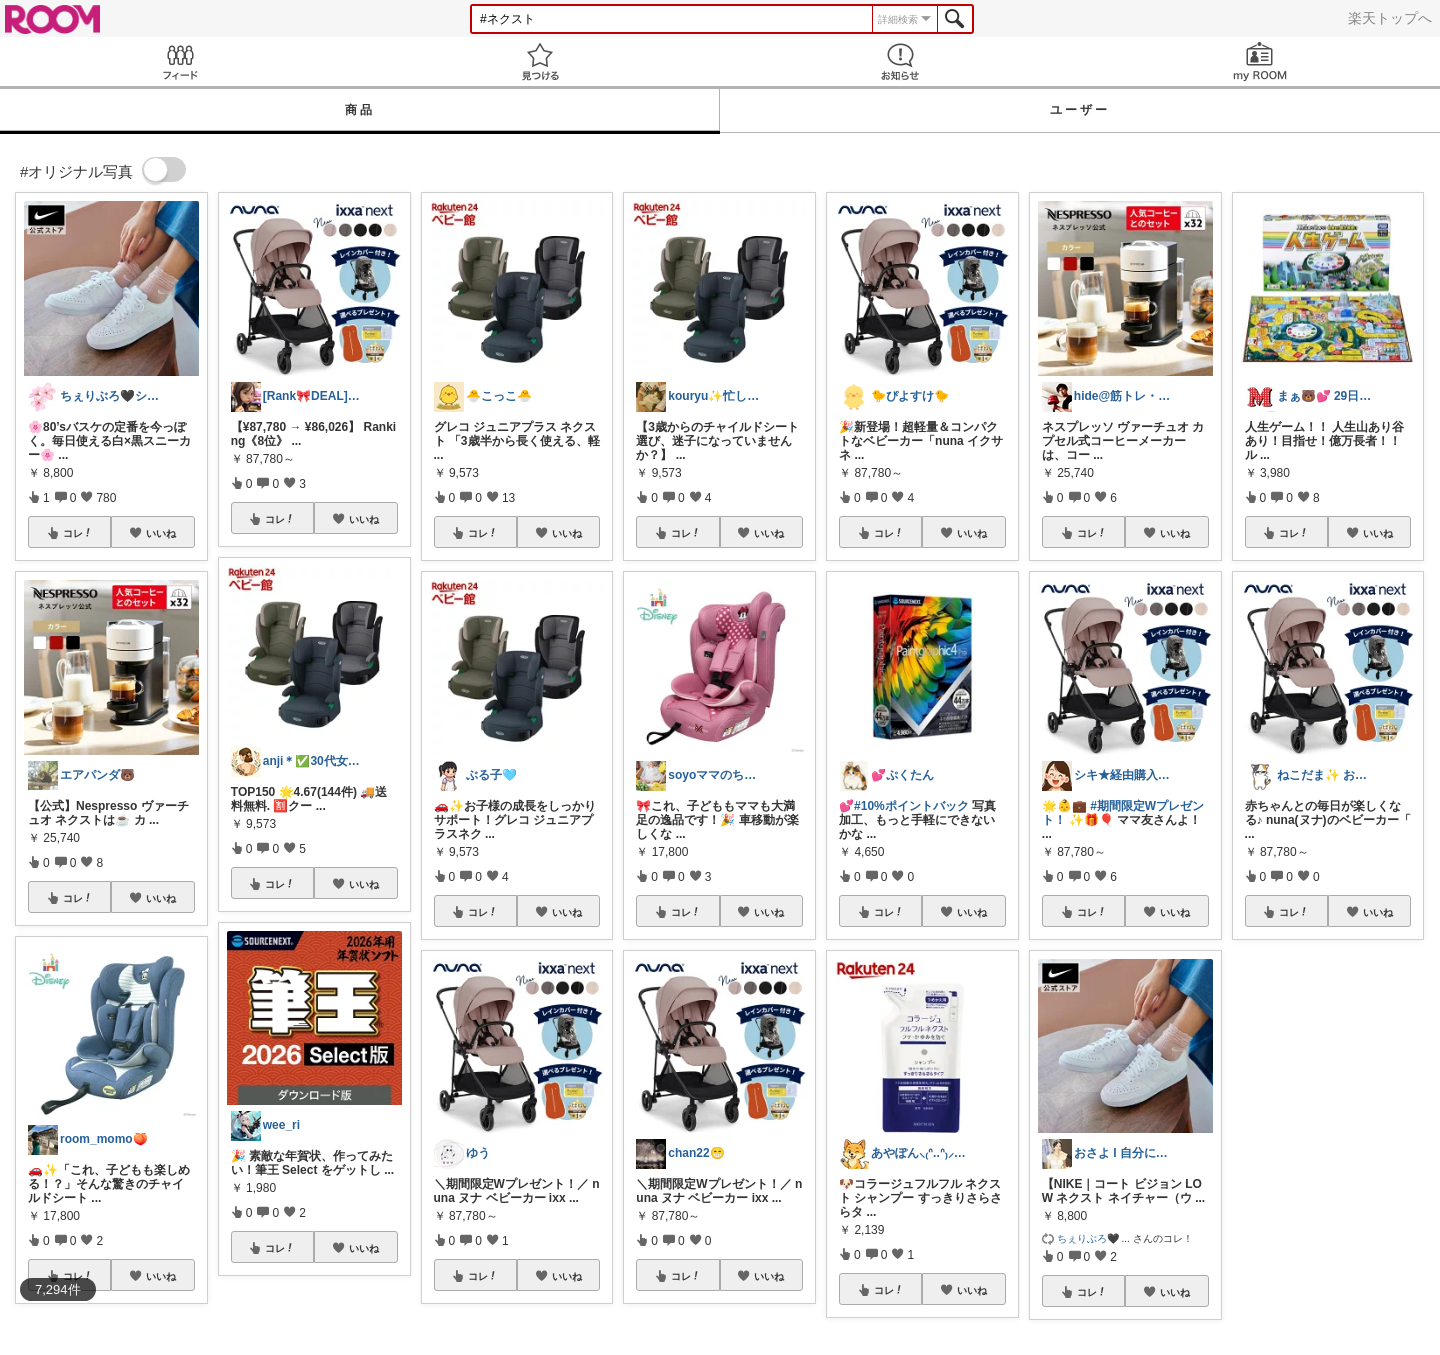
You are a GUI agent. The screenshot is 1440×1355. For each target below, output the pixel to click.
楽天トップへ (1390, 18)
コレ (78, 533)
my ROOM (1260, 61)
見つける (540, 61)
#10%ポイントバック (911, 806)
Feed (180, 61)
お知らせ (900, 61)
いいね (161, 533)
